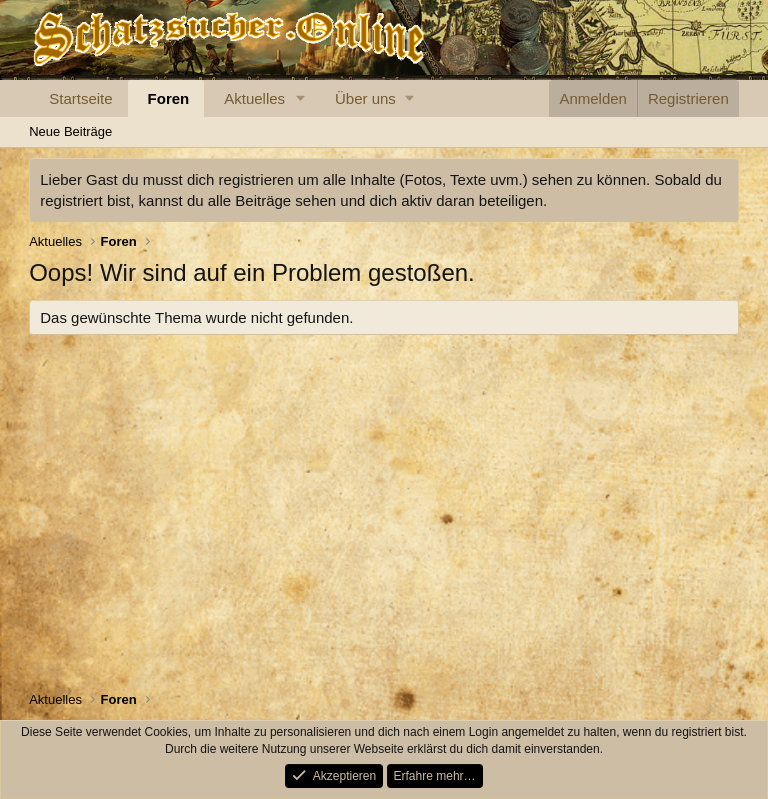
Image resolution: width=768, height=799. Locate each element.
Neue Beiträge (70, 131)
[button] (301, 98)
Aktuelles (254, 98)
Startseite (80, 98)
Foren (169, 98)
